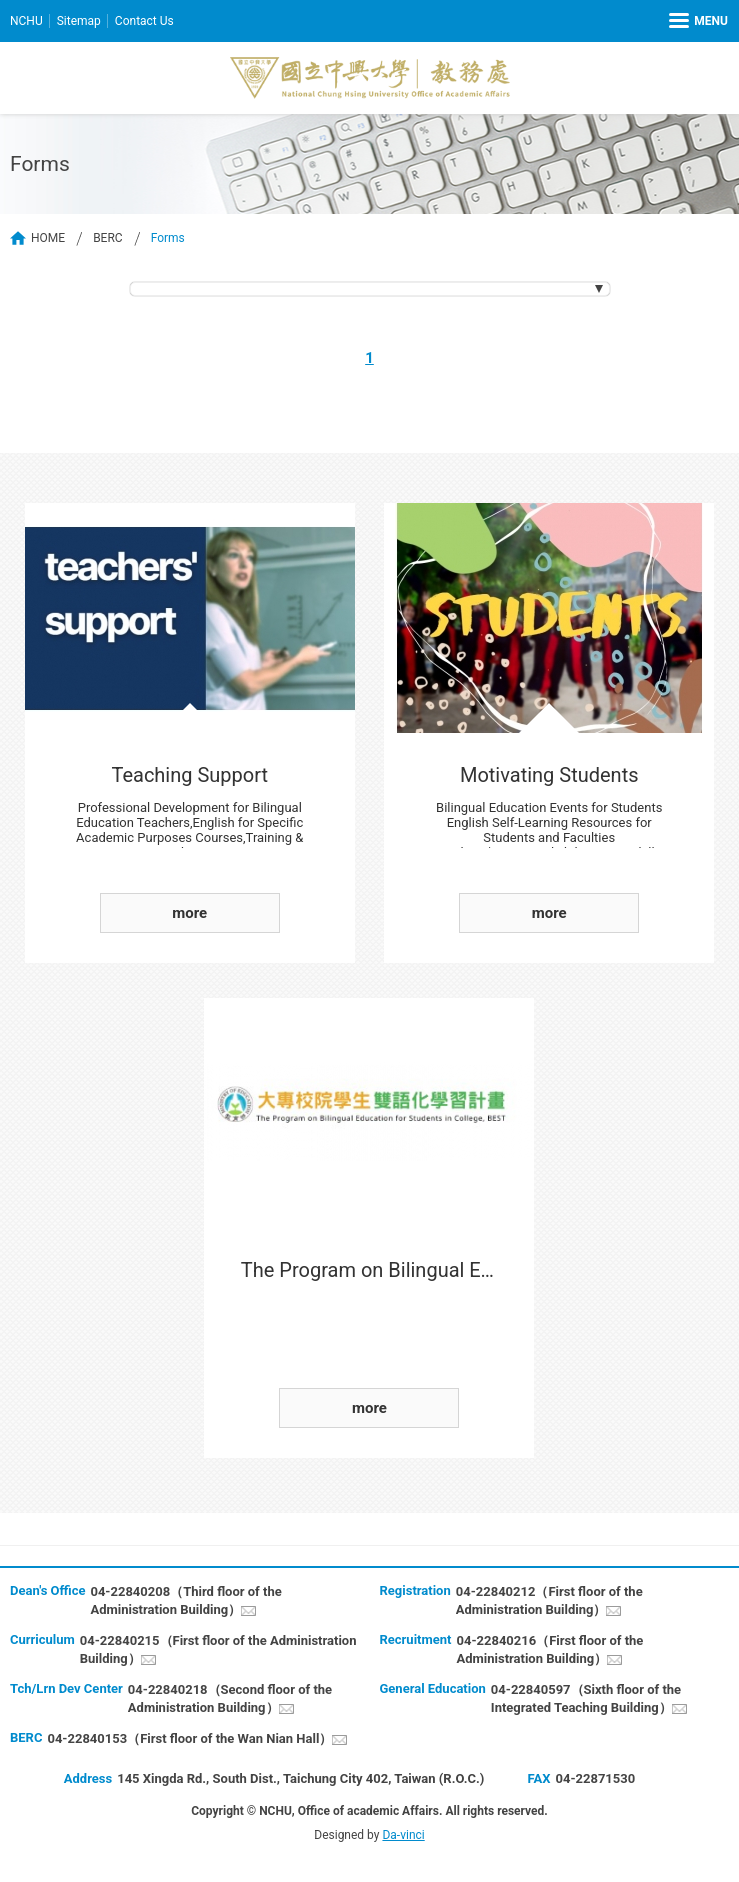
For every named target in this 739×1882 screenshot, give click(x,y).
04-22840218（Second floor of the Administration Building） (230, 1698)
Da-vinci (403, 1835)
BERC (108, 238)
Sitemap (79, 21)
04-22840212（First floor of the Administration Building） (549, 1600)
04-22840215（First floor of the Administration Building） (218, 1649)
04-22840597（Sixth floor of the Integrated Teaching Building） (586, 1698)
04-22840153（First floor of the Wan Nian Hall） (189, 1738)
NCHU (26, 21)
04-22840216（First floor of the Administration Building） (549, 1649)
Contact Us (144, 21)
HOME (48, 238)
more (189, 913)
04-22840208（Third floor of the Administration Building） (185, 1600)
